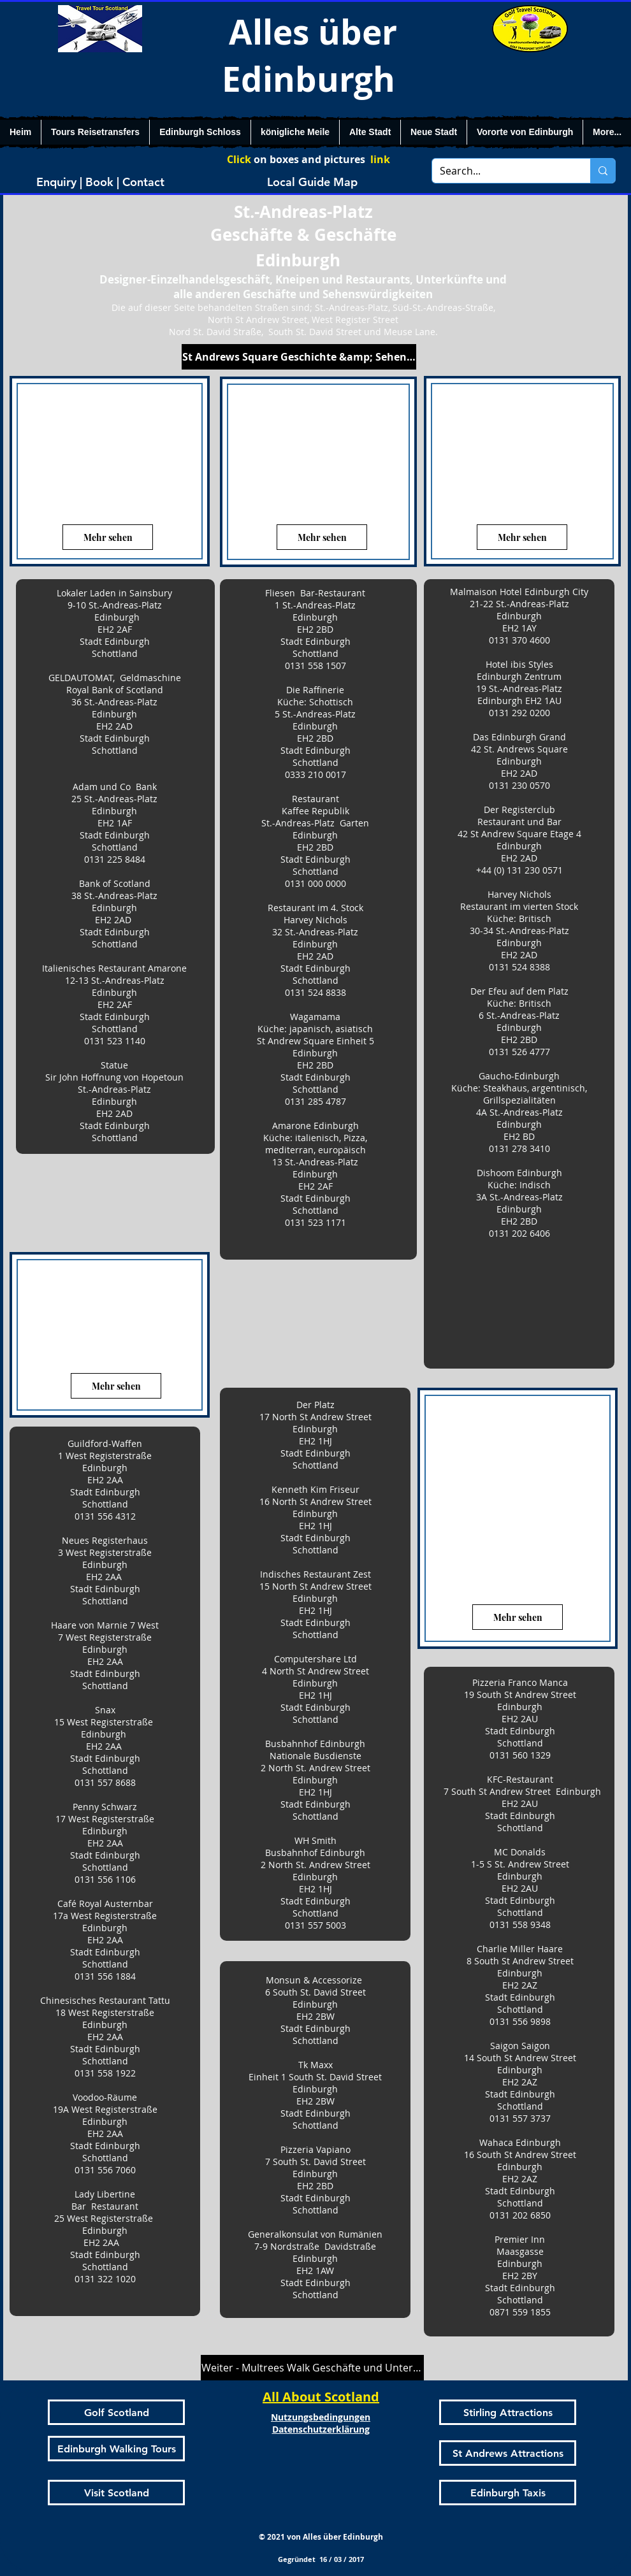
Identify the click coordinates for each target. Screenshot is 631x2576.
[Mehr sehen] (107, 537)
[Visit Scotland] (116, 2492)
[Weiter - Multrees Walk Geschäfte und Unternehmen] (312, 2367)
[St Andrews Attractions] (507, 2453)
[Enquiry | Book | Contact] (100, 181)
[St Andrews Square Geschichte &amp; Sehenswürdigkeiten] (299, 357)
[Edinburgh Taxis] (507, 2492)
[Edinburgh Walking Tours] (116, 2448)
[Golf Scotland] (116, 2412)
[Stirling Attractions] (507, 2412)
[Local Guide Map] (312, 181)
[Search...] (501, 171)
